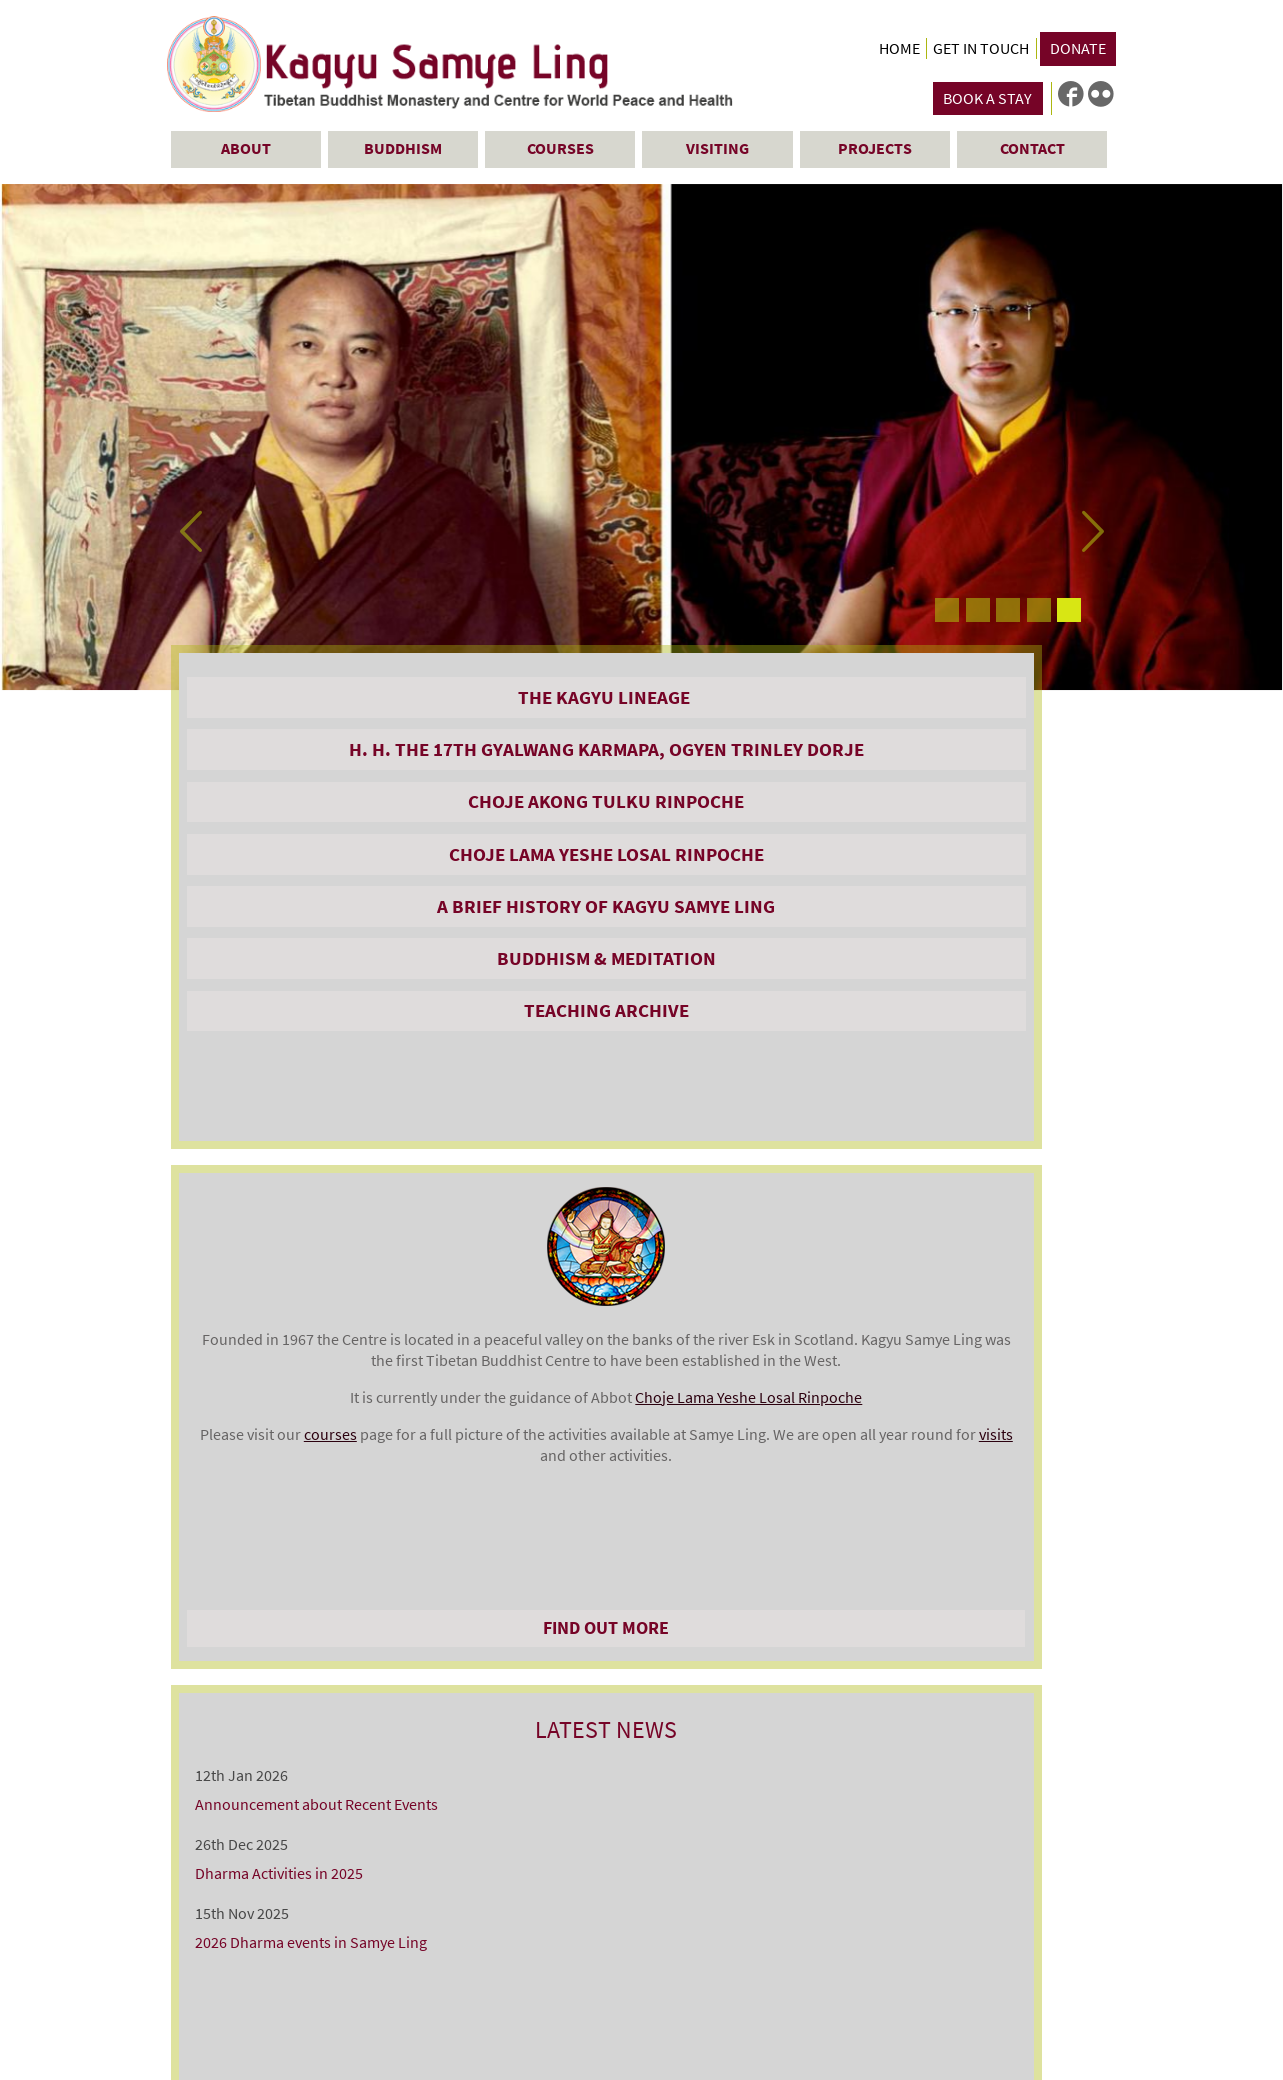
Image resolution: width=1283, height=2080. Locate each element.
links (1036, 1880)
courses (644, 1040)
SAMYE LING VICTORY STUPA (324, 1557)
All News (956, 1145)
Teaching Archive (324, 1126)
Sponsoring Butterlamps (325, 1610)
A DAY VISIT (325, 1345)
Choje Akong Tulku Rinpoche (324, 859)
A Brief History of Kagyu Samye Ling (324, 1010)
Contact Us (203, 2037)
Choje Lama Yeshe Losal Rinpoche (325, 934)
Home (899, 48)
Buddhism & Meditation (324, 1074)
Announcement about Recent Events (947, 764)
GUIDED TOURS (324, 1504)
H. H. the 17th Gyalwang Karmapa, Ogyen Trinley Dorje (324, 772)
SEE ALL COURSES (640, 1418)
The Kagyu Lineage (325, 697)
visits (607, 1103)
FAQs (325, 1663)
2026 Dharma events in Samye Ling (942, 902)
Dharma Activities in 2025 (910, 833)
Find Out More (640, 1145)
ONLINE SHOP (324, 1451)
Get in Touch (981, 48)
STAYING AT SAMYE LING (324, 1292)
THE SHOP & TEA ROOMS (325, 1398)
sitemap (1086, 1880)
